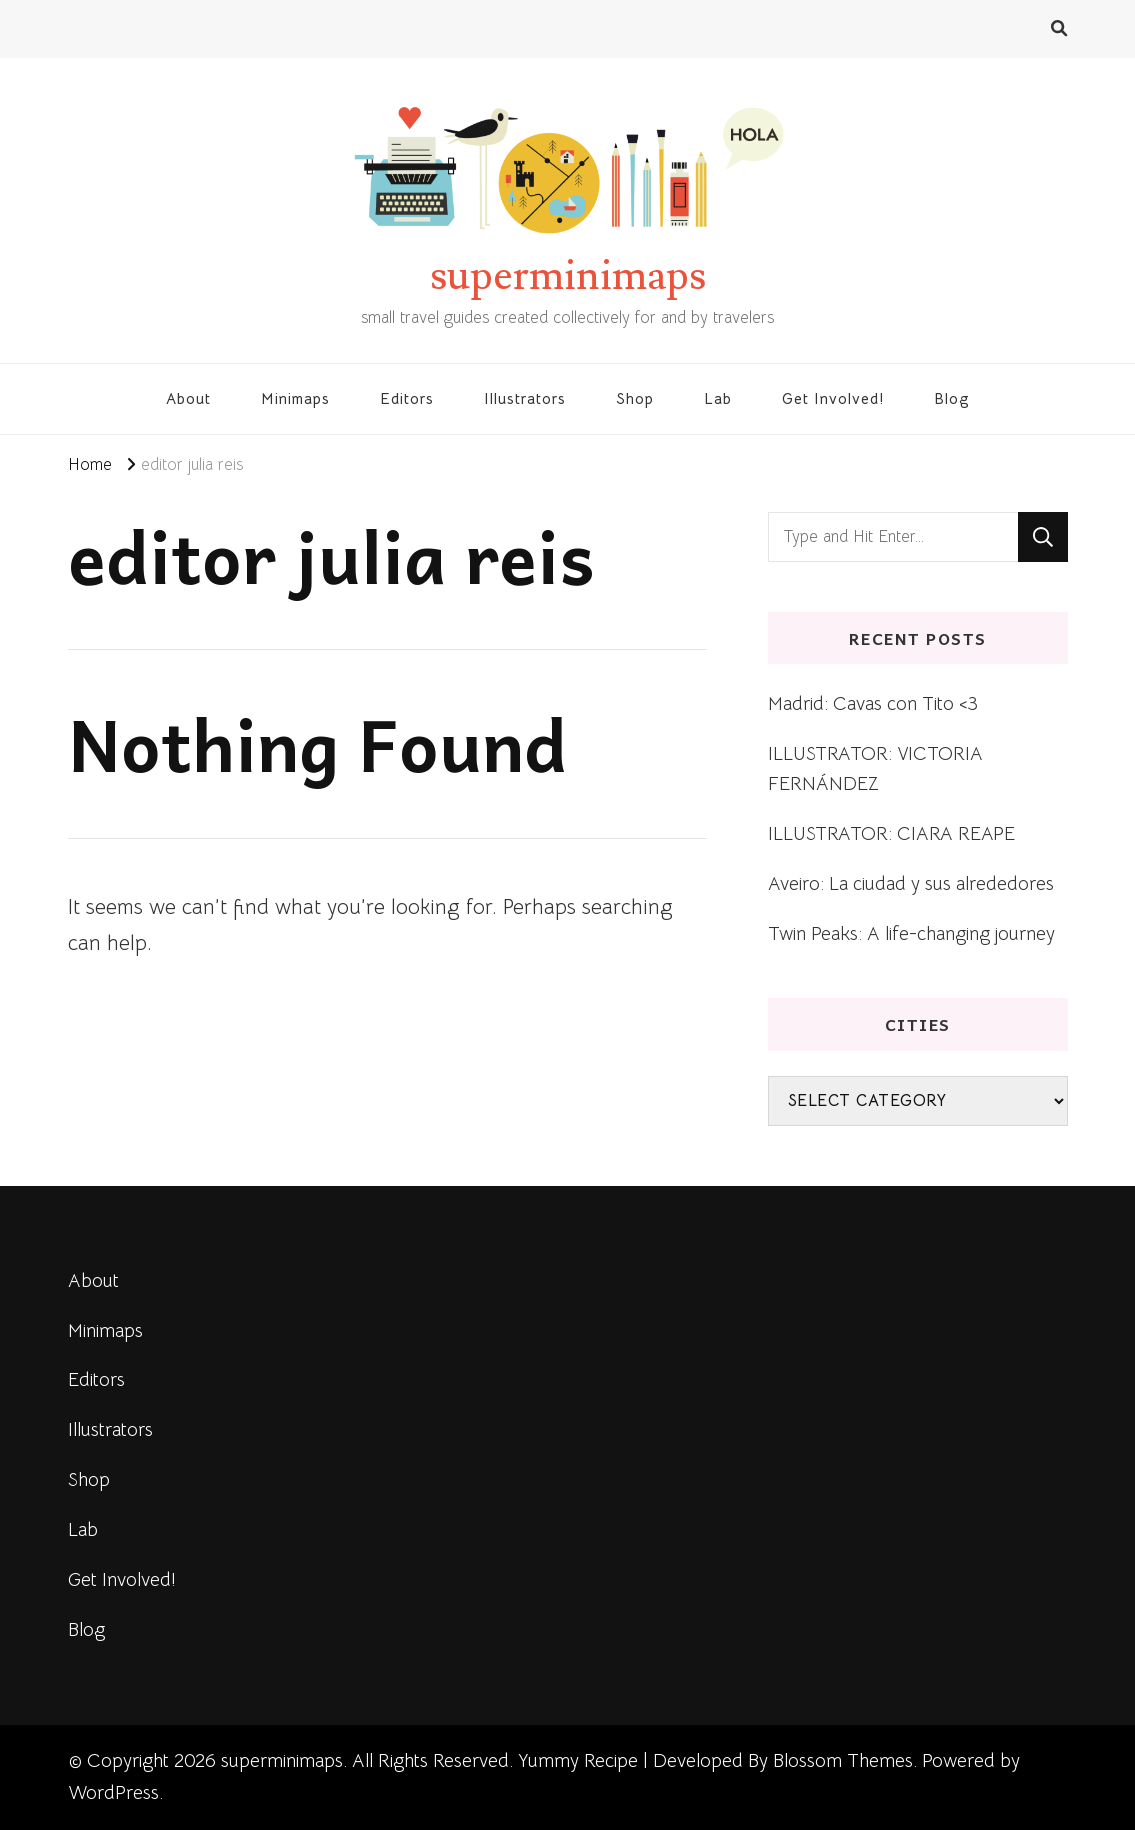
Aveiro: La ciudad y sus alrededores (911, 883)
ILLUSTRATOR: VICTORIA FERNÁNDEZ (875, 768)
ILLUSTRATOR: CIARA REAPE (891, 833)
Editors (407, 398)
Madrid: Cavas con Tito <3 (873, 703)
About (188, 398)
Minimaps (295, 398)
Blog (952, 398)
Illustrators (525, 398)
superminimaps (568, 276)
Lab (718, 398)
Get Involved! (833, 398)
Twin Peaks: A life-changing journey (911, 933)
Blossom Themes (843, 1760)
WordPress (113, 1792)
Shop (635, 398)
